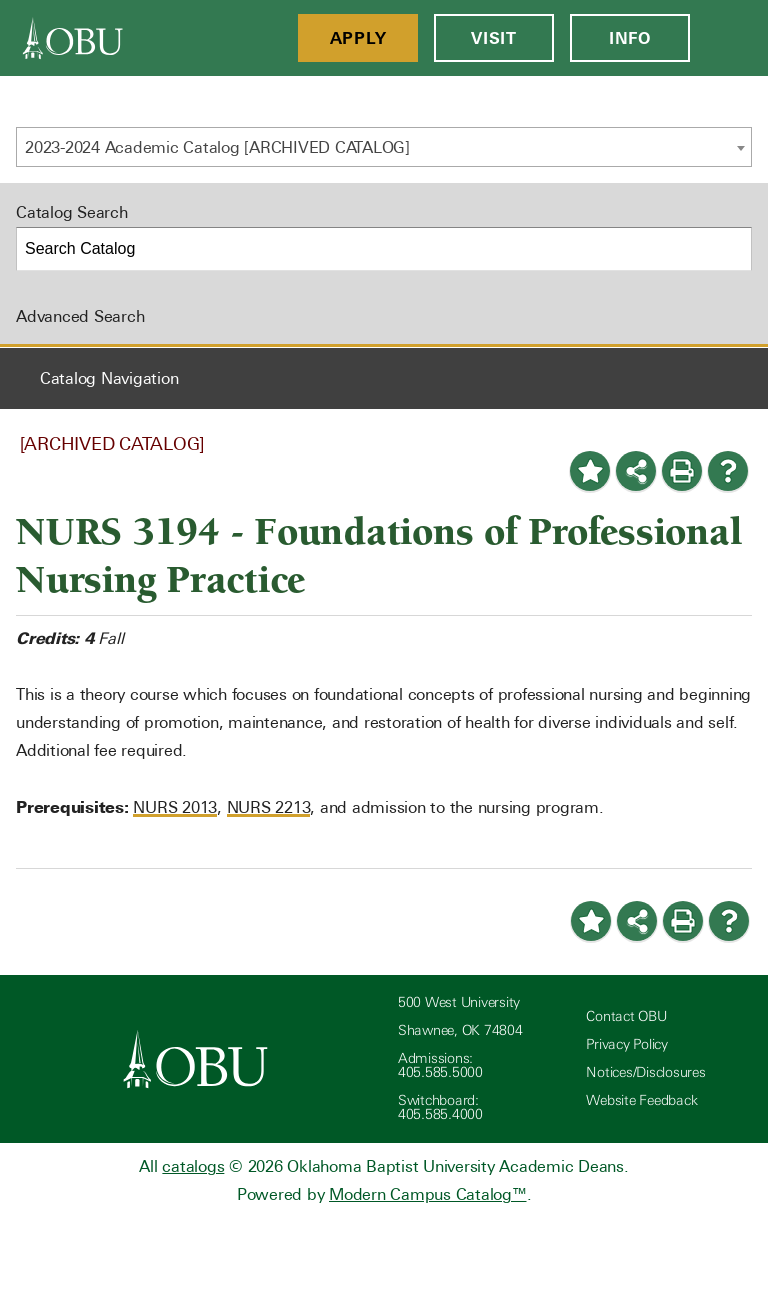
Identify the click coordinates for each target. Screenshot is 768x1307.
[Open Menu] (729, 38)
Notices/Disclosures (645, 1072)
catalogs (193, 1166)
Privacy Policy (627, 1044)
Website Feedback (641, 1100)
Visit (494, 38)
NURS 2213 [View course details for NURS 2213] (269, 807)
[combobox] (384, 147)
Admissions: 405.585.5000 (440, 1065)
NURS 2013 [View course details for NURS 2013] (175, 807)
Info (630, 38)
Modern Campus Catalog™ (428, 1194)
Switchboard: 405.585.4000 (440, 1107)
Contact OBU (626, 1016)
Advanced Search (80, 316)
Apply (358, 38)
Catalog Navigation (109, 378)
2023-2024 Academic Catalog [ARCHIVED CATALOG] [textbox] (217, 147)
